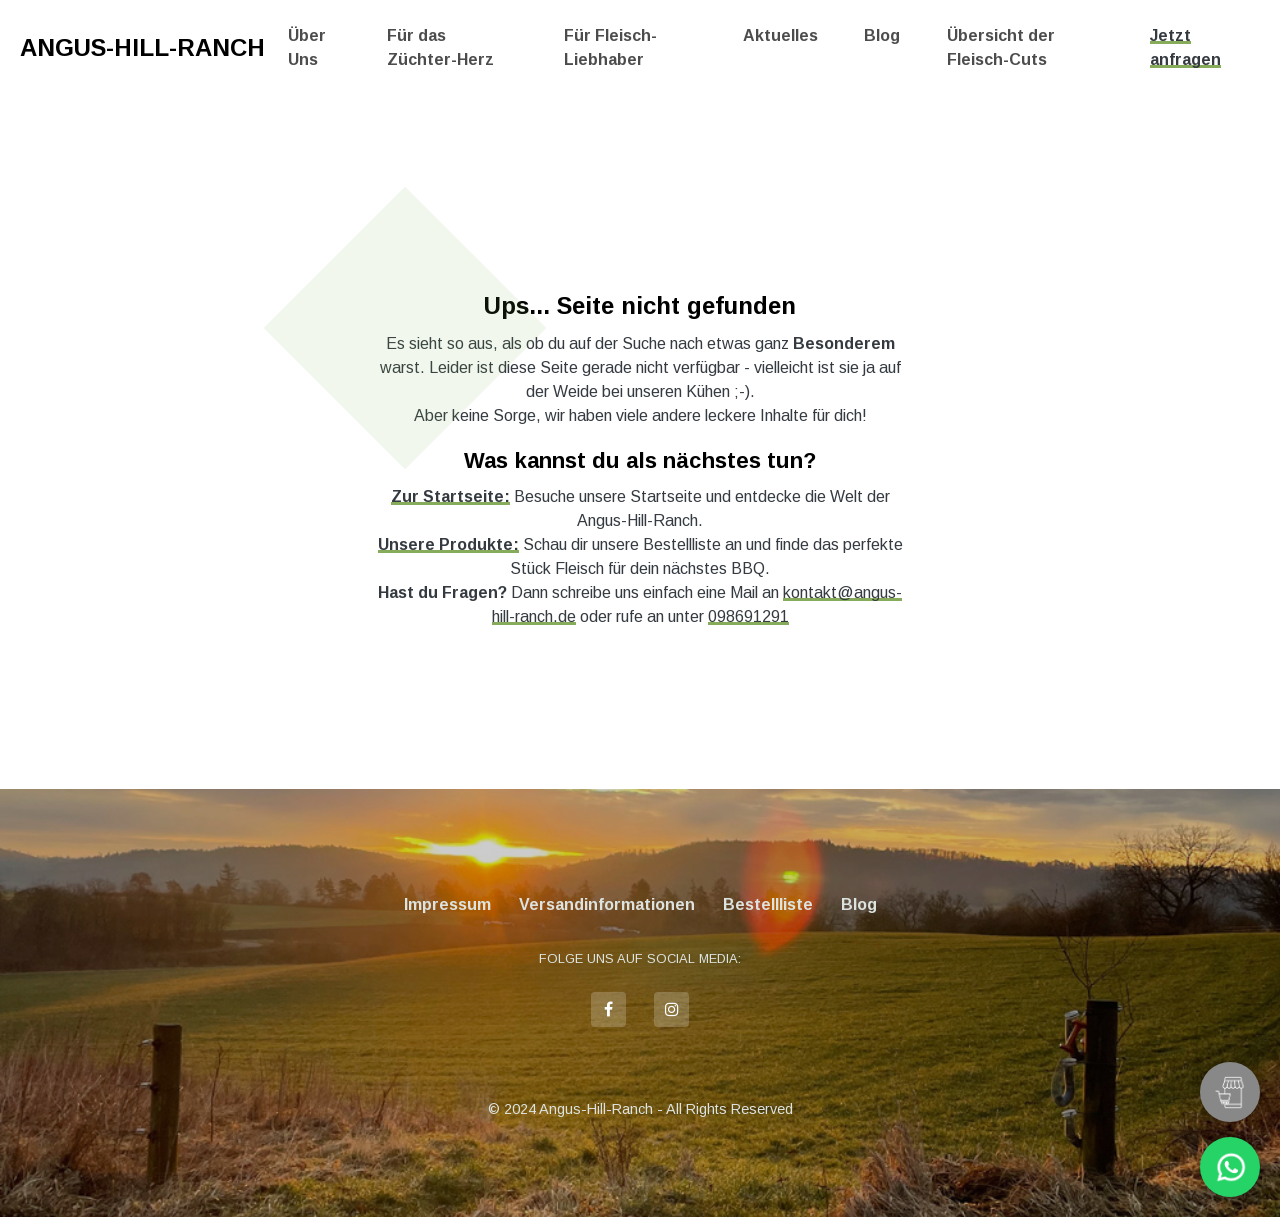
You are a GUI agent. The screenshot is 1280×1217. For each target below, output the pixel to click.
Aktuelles (780, 35)
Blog (882, 35)
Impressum (447, 904)
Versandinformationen (607, 904)
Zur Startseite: (450, 496)
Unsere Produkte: (448, 544)
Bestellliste (768, 904)
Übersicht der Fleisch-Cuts (1001, 47)
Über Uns (307, 47)
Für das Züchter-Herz (440, 47)
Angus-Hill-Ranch (142, 47)
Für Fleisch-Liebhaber (610, 47)
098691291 (748, 616)
